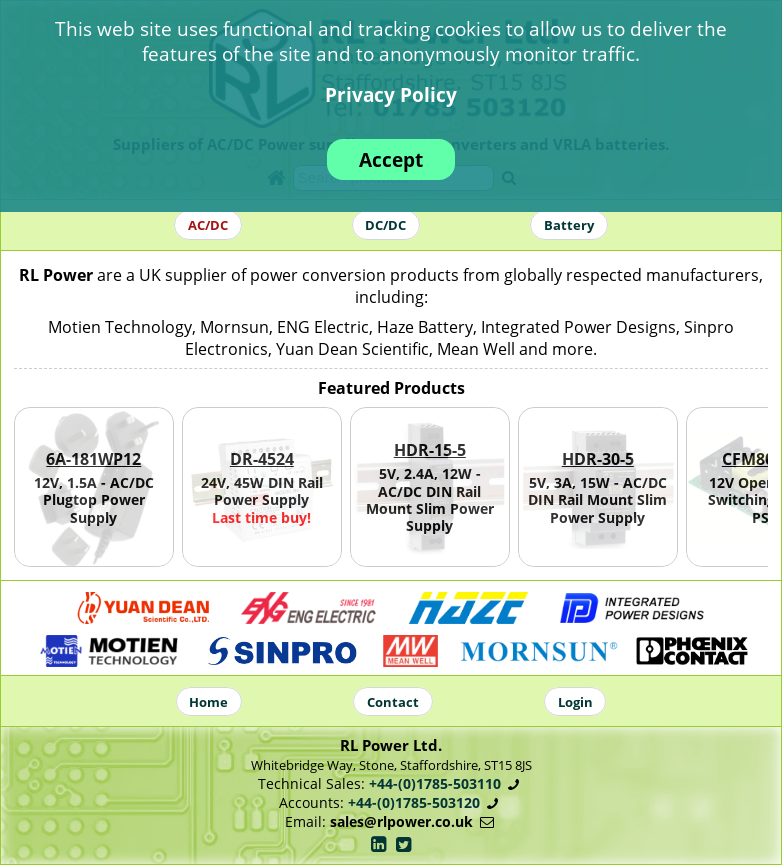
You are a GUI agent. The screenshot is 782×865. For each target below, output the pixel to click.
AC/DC (208, 225)
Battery (569, 225)
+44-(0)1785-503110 (435, 783)
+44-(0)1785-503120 (414, 802)
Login (575, 701)
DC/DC (385, 225)
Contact (393, 701)
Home (208, 701)
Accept (391, 159)
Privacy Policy (391, 94)
